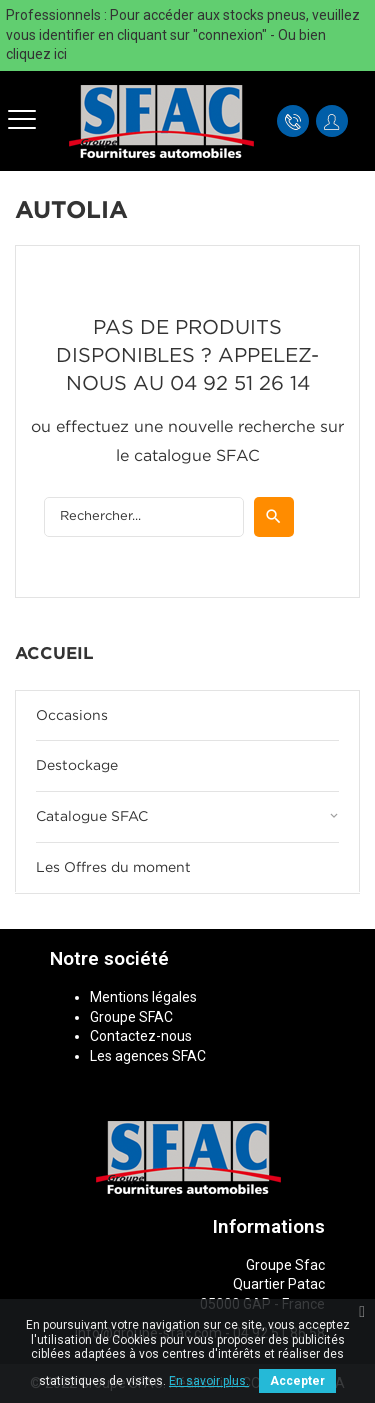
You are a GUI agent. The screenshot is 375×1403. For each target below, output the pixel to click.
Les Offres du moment (113, 868)
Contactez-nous (141, 1036)
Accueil (54, 654)
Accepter (297, 1381)
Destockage (77, 766)
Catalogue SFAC (92, 817)
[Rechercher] (144, 517)
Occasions (72, 716)
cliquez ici (36, 54)
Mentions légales (143, 997)
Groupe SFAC (131, 1017)
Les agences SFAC (148, 1056)
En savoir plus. (209, 1381)
